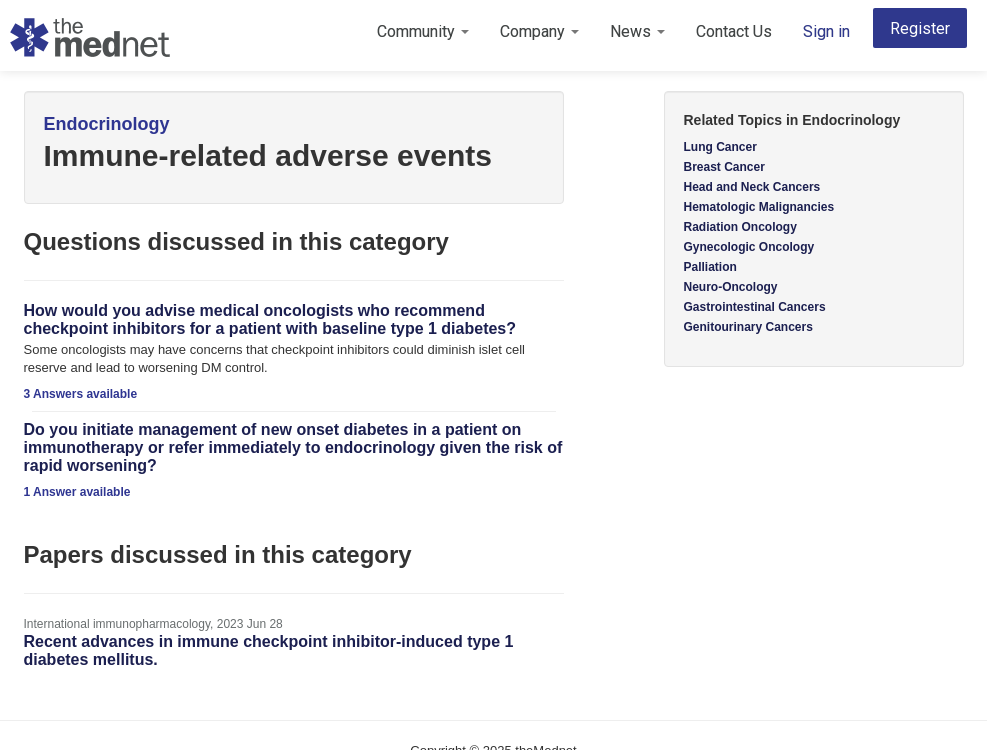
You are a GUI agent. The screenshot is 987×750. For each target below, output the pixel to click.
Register (920, 28)
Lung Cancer (720, 147)
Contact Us (734, 31)
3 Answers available (81, 394)
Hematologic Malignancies (759, 207)
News (637, 31)
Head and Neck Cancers (752, 187)
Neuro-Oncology (731, 287)
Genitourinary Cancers (748, 327)
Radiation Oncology (740, 227)
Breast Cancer (724, 167)
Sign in (826, 31)
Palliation (710, 267)
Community (423, 31)
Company (539, 31)
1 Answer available (77, 492)
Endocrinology (107, 124)
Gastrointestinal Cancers (755, 307)
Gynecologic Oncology (749, 247)
